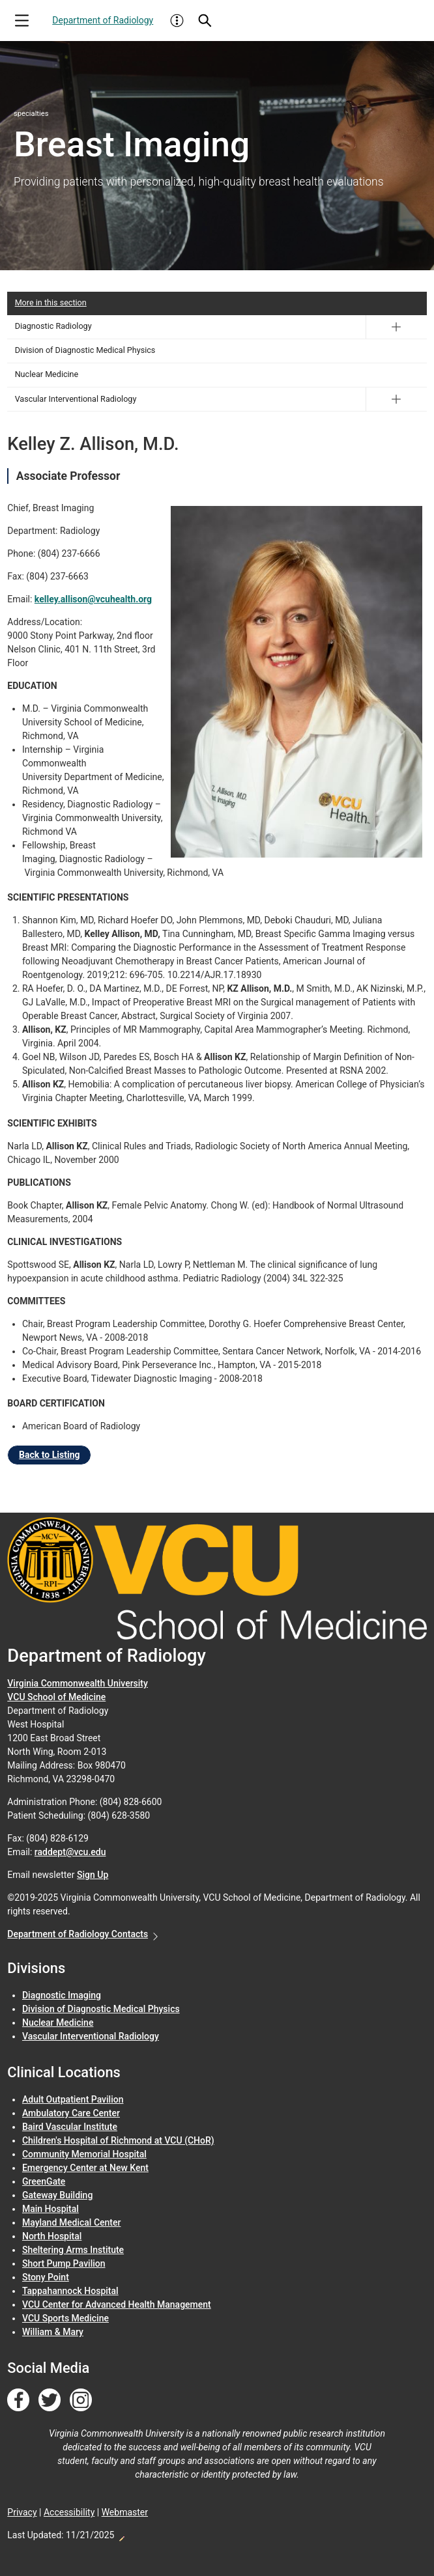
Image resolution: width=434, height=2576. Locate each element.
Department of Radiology (102, 20)
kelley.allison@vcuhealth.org (93, 599)
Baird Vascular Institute (69, 2126)
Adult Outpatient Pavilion (73, 2099)
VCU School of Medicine (56, 1697)
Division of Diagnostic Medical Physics (85, 350)
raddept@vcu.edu (70, 1852)
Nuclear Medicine (47, 374)
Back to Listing (49, 1454)
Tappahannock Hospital (70, 2291)
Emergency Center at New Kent (85, 2168)
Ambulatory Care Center (71, 2113)
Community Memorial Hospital (84, 2154)
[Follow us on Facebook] (18, 2400)
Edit (121, 2534)
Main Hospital (50, 2209)
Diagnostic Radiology (53, 326)
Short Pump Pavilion (64, 2263)
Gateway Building (57, 2195)
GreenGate (43, 2181)
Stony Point (45, 2277)
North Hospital (51, 2236)
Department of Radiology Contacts (77, 1934)
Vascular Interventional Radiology (76, 399)
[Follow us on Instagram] (81, 2400)
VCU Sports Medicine (65, 2318)
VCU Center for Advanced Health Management (116, 2304)
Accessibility (69, 2512)
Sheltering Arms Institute (73, 2250)
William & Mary (52, 2332)
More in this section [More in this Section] (51, 302)
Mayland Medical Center (71, 2222)
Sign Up (92, 1874)
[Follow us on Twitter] (49, 2400)
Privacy (21, 2512)
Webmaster (125, 2512)
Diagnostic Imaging (61, 1995)
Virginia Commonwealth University (77, 1683)
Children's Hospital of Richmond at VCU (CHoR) (118, 2140)
